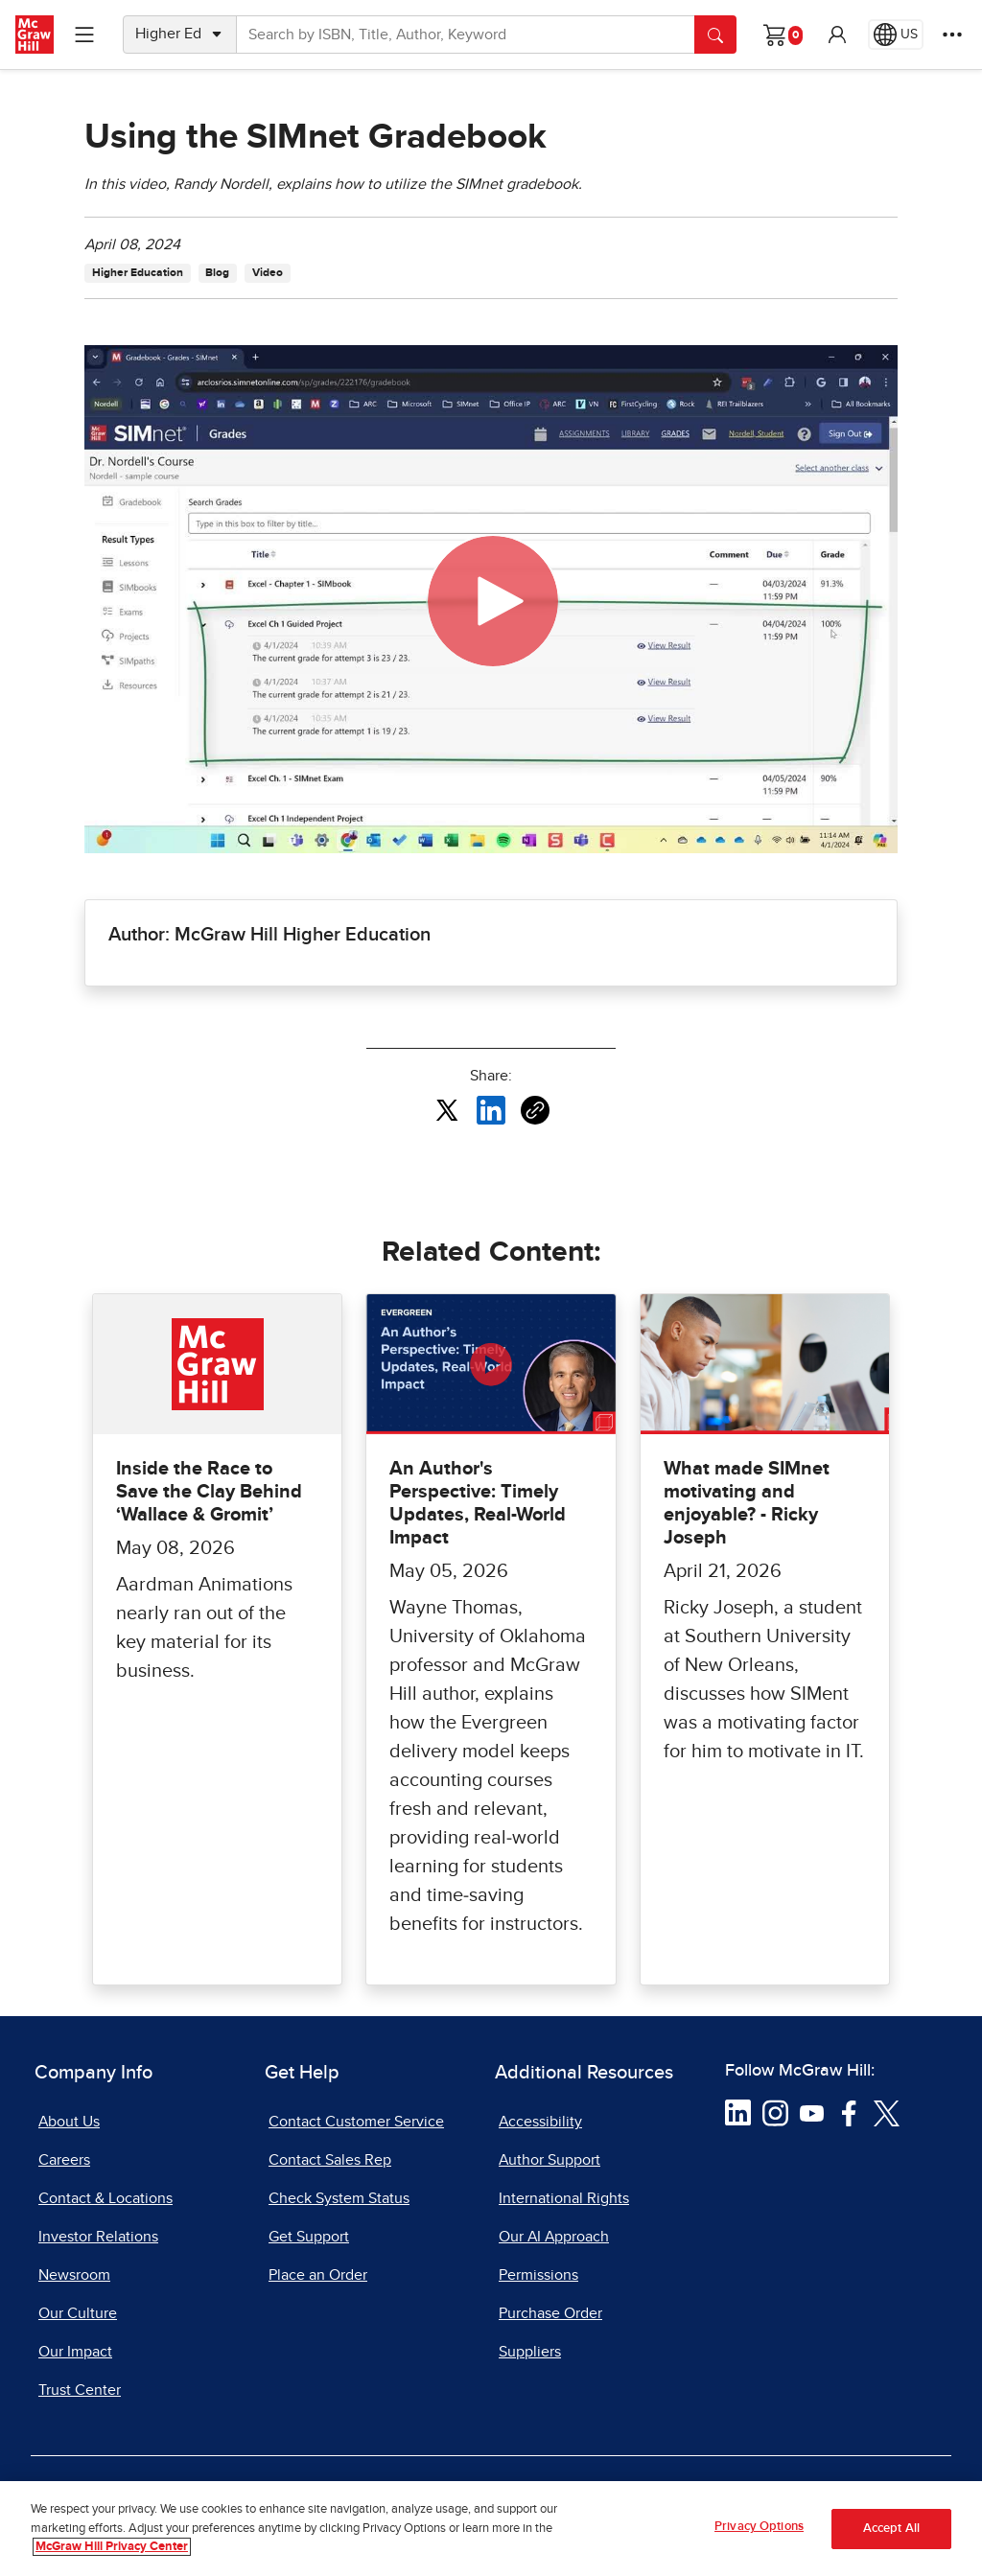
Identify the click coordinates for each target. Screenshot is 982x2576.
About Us (69, 2121)
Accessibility (540, 2121)
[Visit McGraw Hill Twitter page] (887, 2112)
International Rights (564, 2198)
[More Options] (952, 34)
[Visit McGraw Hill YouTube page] (812, 2112)
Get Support (309, 2236)
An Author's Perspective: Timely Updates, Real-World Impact (477, 1503)
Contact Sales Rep (330, 2160)
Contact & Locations (105, 2198)
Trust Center (79, 2390)
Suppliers (530, 2351)
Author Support (549, 2160)
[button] (837, 34)
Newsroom (74, 2275)
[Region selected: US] (896, 34)
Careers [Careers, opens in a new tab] (64, 2160)
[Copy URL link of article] (535, 1110)
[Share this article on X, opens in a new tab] (447, 1109)
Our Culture (77, 2313)
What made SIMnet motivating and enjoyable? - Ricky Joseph (747, 1503)
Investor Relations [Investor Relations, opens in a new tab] (98, 2236)
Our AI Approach (554, 2236)
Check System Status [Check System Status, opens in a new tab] (339, 2198)
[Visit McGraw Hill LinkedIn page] (738, 2112)
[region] (491, 2528)
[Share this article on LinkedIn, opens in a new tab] (491, 1109)
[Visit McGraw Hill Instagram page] (775, 2112)
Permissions (538, 2275)
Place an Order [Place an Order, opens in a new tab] (318, 2275)
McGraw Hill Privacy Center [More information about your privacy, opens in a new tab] (111, 2547)
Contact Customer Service (356, 2121)
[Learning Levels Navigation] (84, 34)
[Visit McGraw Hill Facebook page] (849, 2112)
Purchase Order (550, 2313)
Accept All (891, 2528)
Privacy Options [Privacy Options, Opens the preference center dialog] (759, 2526)
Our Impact (75, 2351)
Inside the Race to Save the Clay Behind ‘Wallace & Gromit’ (209, 1491)
